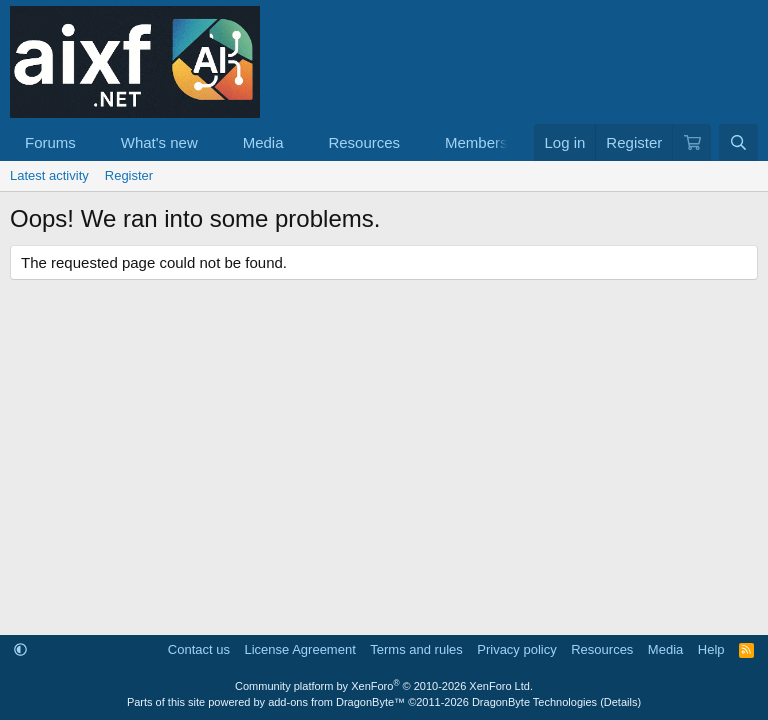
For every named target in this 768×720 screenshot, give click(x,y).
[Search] (738, 142)
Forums (50, 142)
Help (711, 649)
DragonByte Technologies (534, 702)
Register (129, 175)
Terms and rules (416, 649)
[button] (92, 142)
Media (263, 142)
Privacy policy (516, 649)
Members (476, 142)
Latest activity (49, 175)
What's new (159, 142)
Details (621, 702)
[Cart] (691, 142)
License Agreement (299, 649)
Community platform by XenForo (384, 686)
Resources (364, 142)
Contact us (199, 649)
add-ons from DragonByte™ (336, 702)
